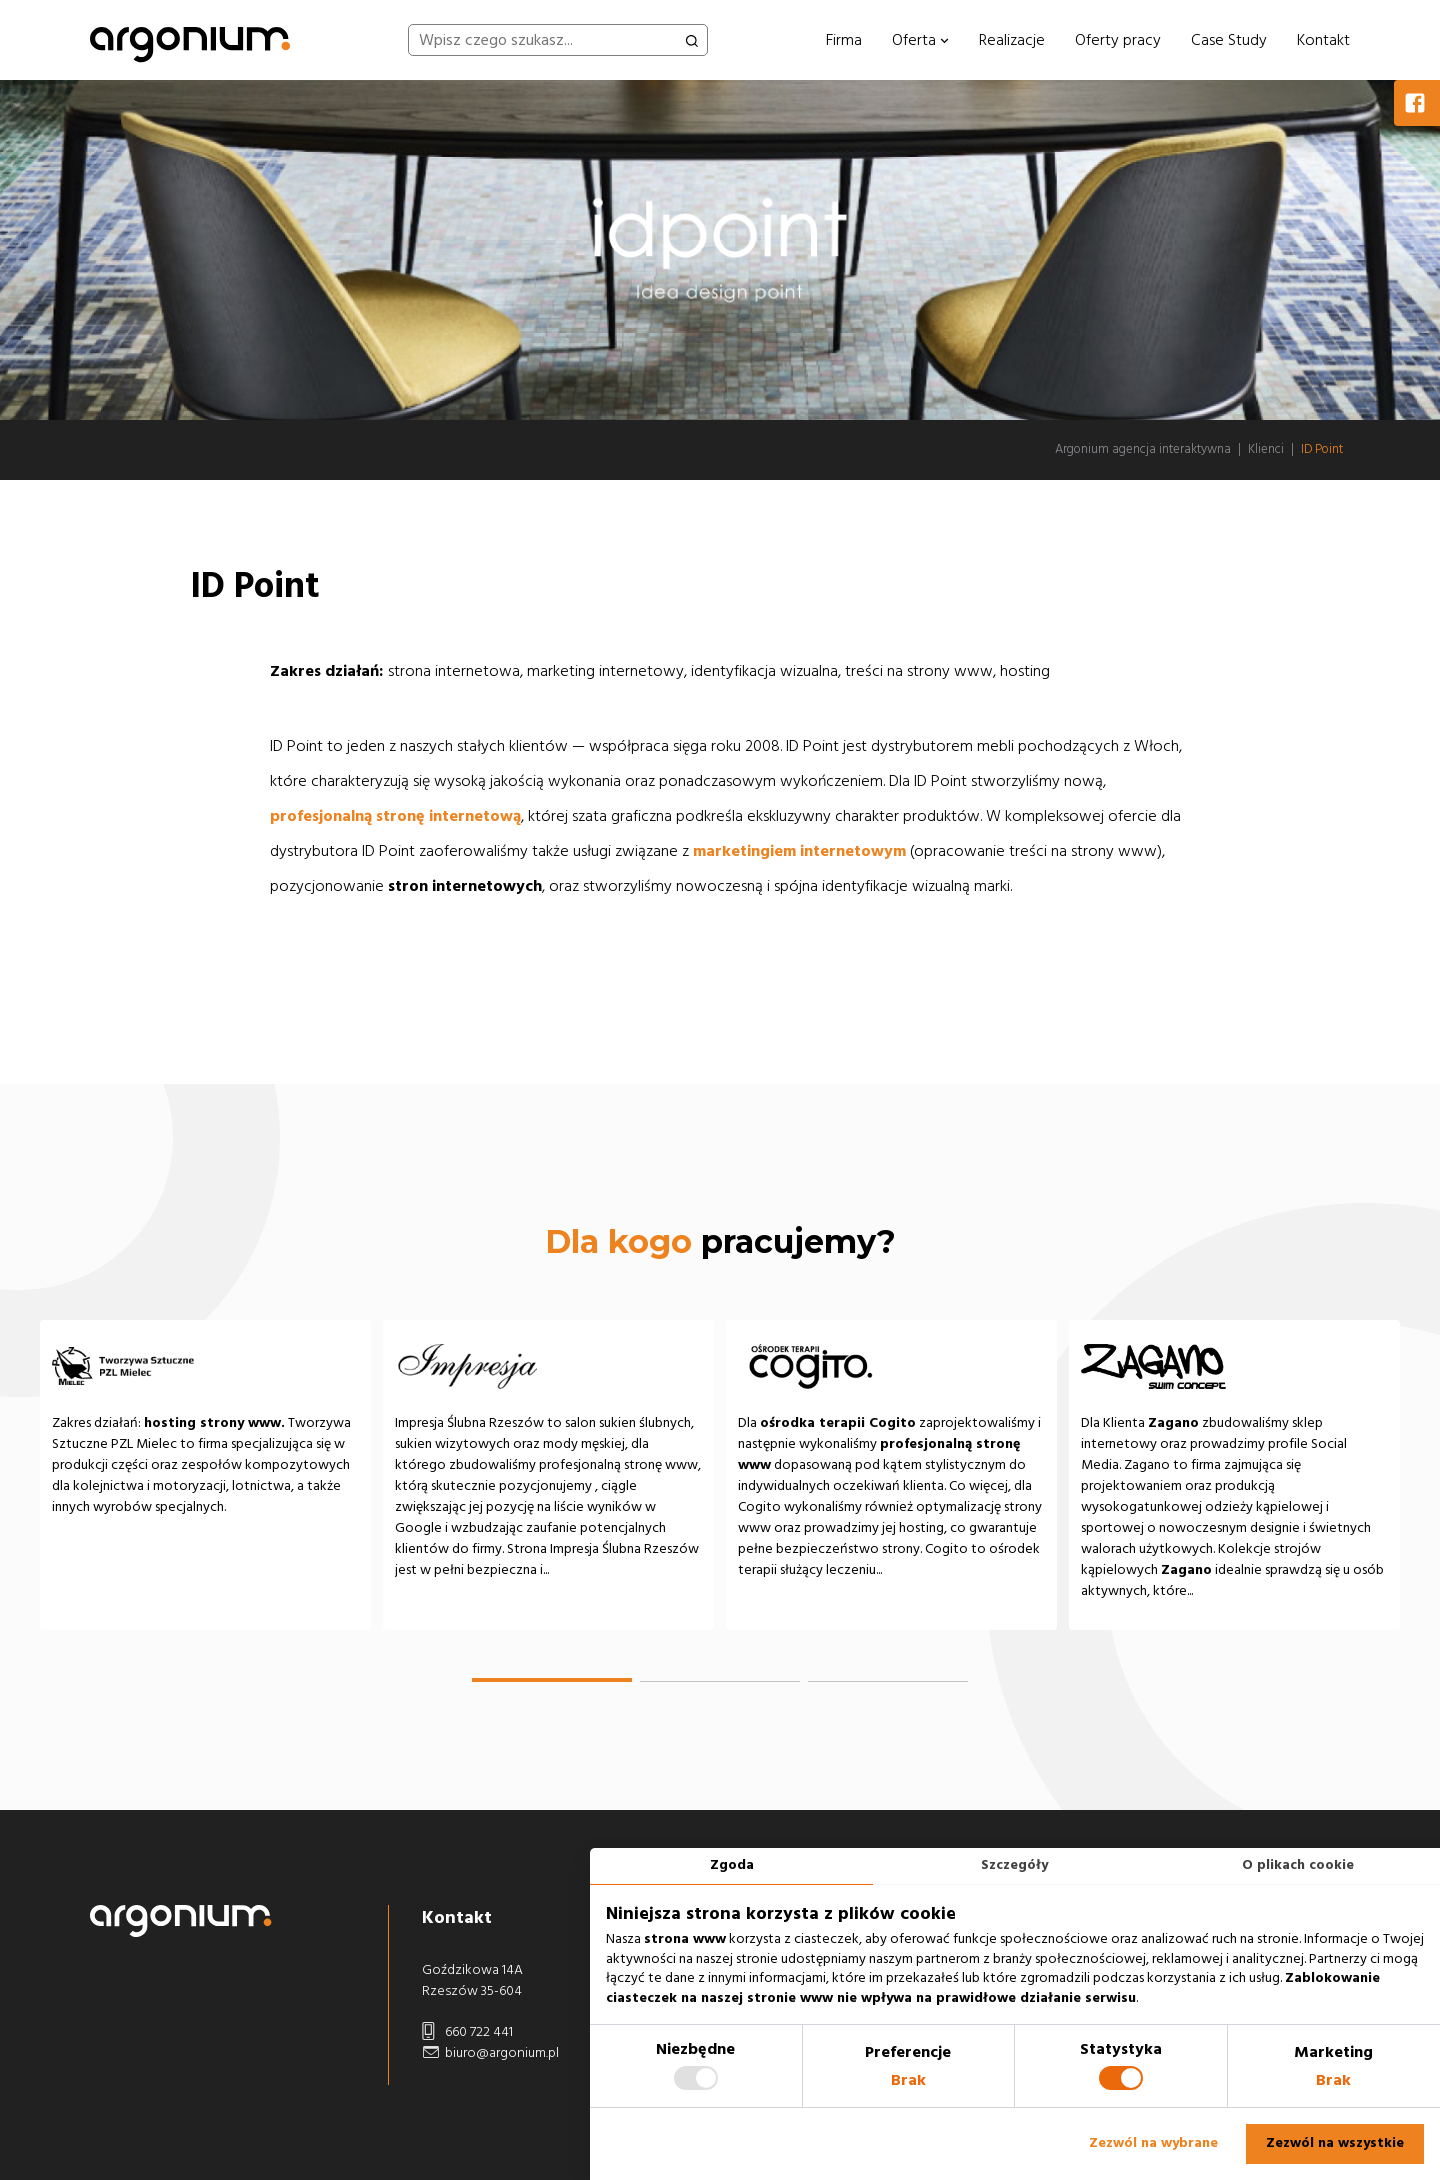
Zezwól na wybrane (1153, 2143)
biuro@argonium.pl (490, 2053)
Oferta (920, 40)
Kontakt (1323, 40)
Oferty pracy (1118, 40)
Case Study (1229, 40)
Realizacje (1012, 40)
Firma (844, 40)
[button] (552, 1680)
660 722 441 (467, 2032)
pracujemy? (720, 1241)
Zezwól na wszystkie (1335, 2143)
